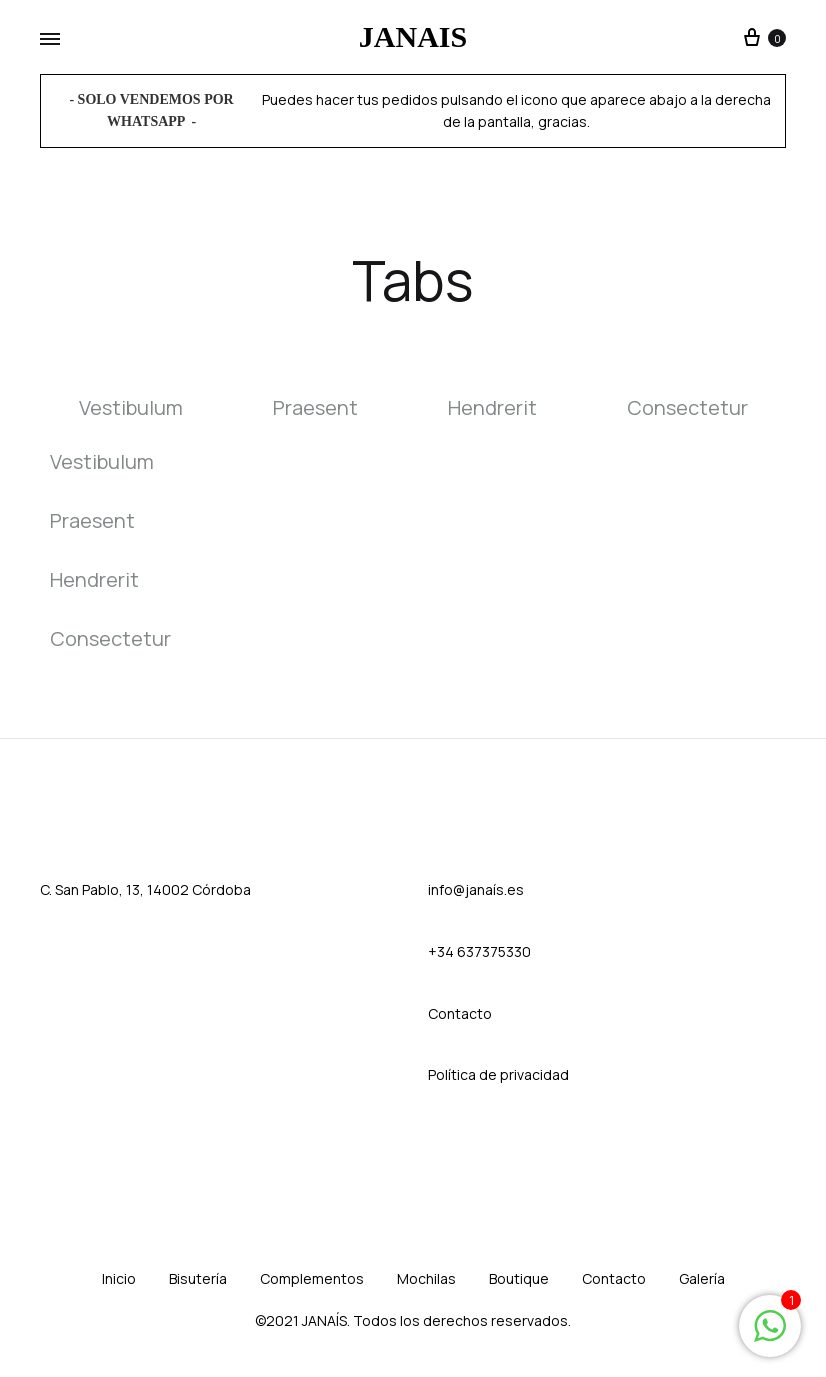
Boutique (519, 1278)
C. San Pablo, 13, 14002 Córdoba (145, 889)
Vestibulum (131, 409)
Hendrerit (492, 409)
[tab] (153, 409)
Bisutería (198, 1278)
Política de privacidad (498, 1074)
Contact (455, 1013)
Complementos (312, 1278)
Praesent (315, 409)
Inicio (119, 1278)
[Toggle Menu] (50, 40)
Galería (702, 1278)
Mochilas (426, 1278)
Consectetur (687, 409)
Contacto (614, 1278)
